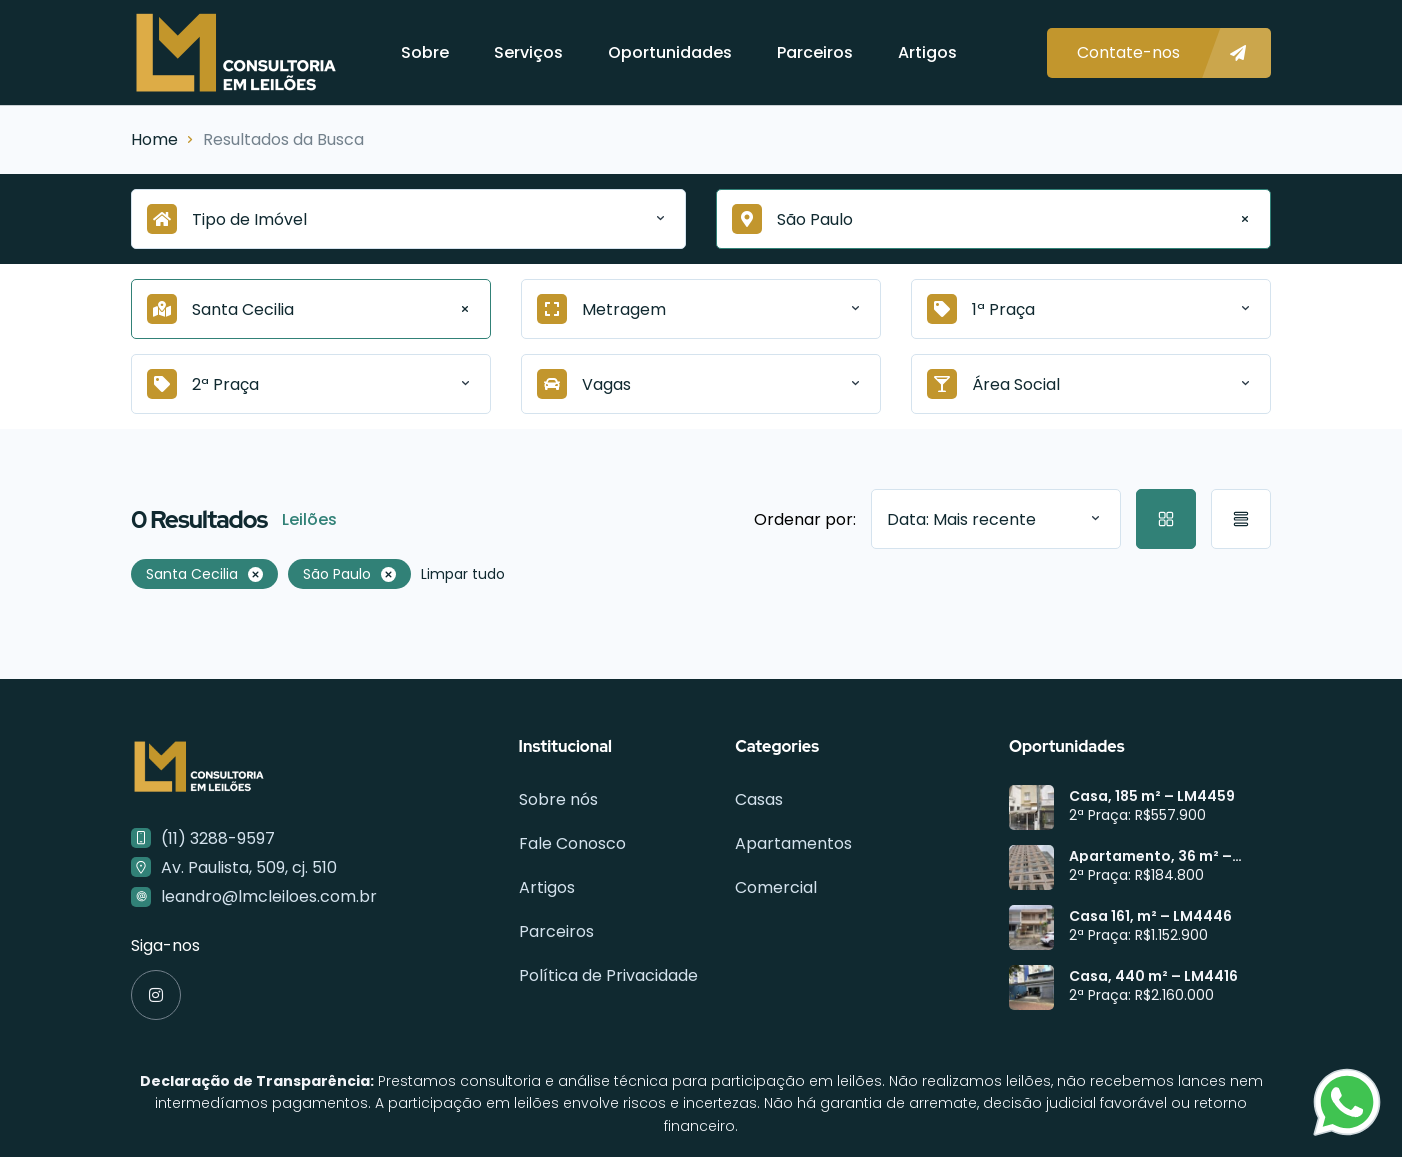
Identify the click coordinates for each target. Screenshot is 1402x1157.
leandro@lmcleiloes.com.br (269, 896)
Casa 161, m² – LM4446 (1150, 916)
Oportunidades (670, 52)
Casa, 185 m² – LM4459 (1152, 796)
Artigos (927, 52)
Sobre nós (558, 799)
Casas (759, 799)
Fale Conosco (572, 843)
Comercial (776, 887)
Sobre (425, 52)
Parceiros (815, 52)
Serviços (528, 52)
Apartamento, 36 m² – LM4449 (1150, 856)
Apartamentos (793, 843)
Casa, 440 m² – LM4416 (1153, 976)
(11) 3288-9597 (218, 838)
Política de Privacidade (608, 975)
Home (154, 139)
